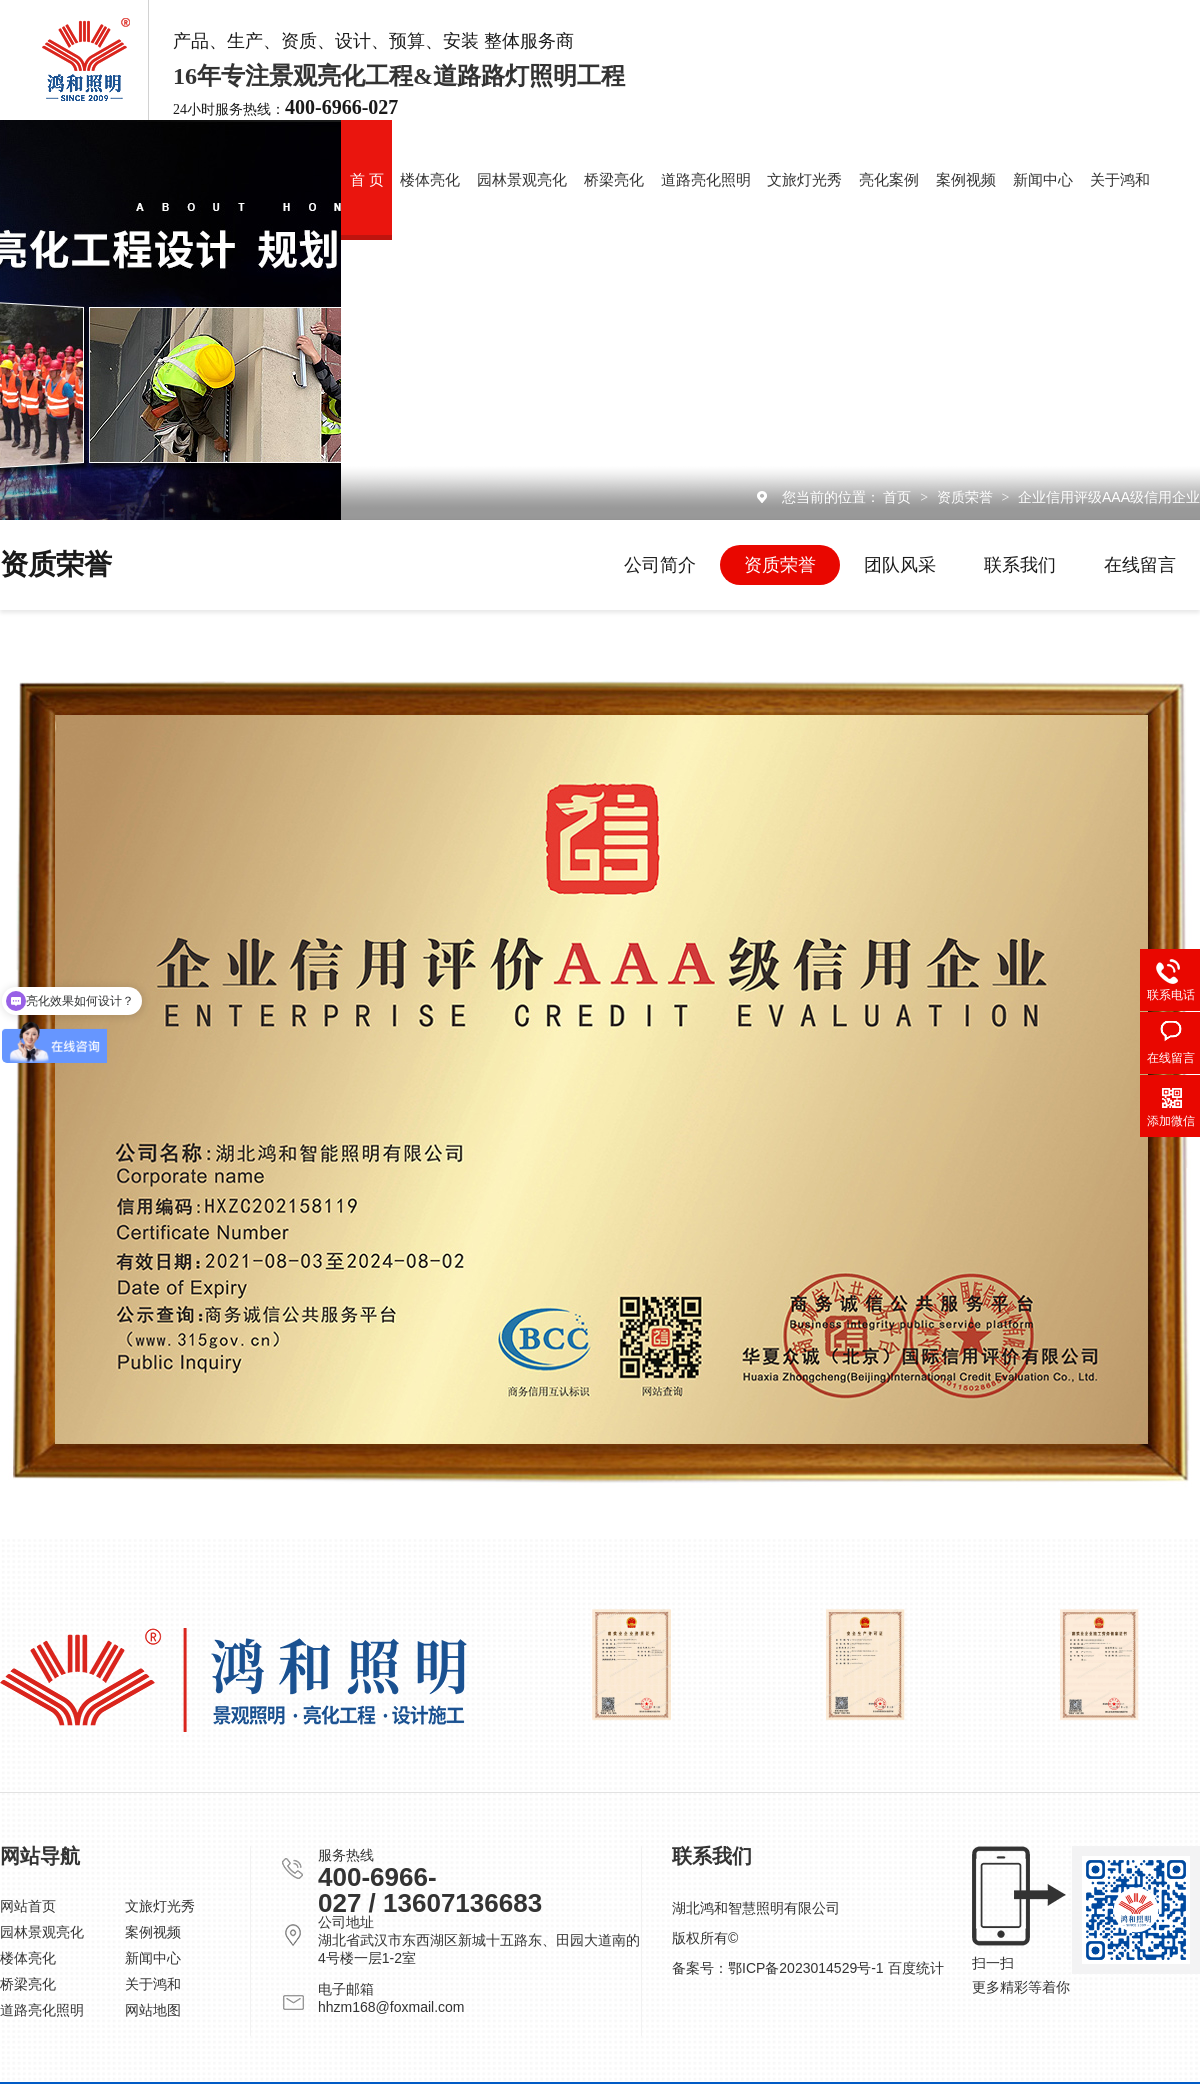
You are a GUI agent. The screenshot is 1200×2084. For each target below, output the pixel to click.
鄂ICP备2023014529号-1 (806, 1968)
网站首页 (28, 1906)
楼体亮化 (430, 180)
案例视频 (966, 180)
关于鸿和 (1120, 180)
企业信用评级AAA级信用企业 (1109, 497)
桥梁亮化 (614, 180)
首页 (899, 497)
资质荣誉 (967, 497)
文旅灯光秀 (804, 180)
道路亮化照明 (706, 180)
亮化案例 (889, 180)
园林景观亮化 (522, 180)
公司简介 (660, 565)
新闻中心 (1043, 180)
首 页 (367, 180)
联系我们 (1020, 565)
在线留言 (1140, 565)
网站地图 (153, 2010)
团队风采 (900, 565)
